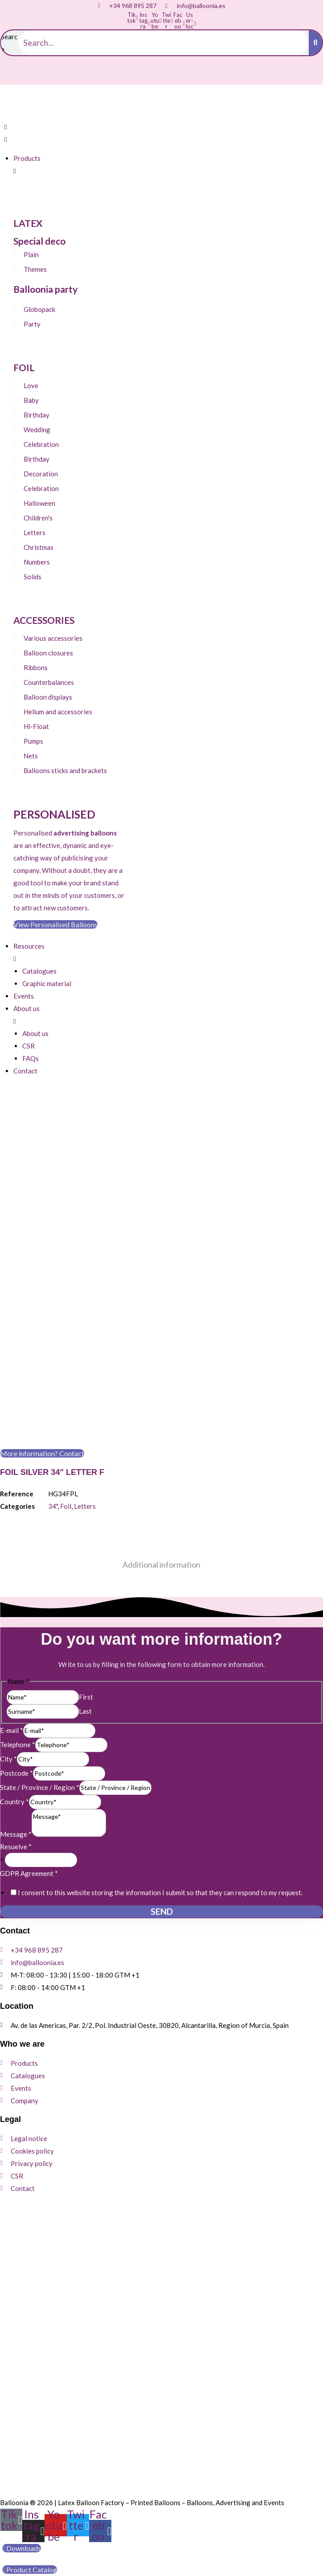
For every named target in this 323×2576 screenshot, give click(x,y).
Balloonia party (45, 289)
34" (52, 1506)
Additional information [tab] (161, 1564)
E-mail (11, 1730)
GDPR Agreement (29, 1873)
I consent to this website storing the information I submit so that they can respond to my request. (160, 1892)
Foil (65, 1506)
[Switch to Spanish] (12, 75)
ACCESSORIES (43, 620)
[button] (64, 132)
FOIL (24, 367)
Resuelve (16, 1847)
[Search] (315, 42)
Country (14, 1802)
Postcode (16, 1773)
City (8, 1759)
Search (9, 43)
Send (162, 1911)
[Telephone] (71, 1745)
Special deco (39, 240)
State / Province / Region (39, 1787)
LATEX (27, 223)
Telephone (17, 1745)
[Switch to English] (28, 75)
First (86, 1697)
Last (85, 1711)
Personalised (54, 814)
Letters (85, 1506)
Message (16, 1834)
